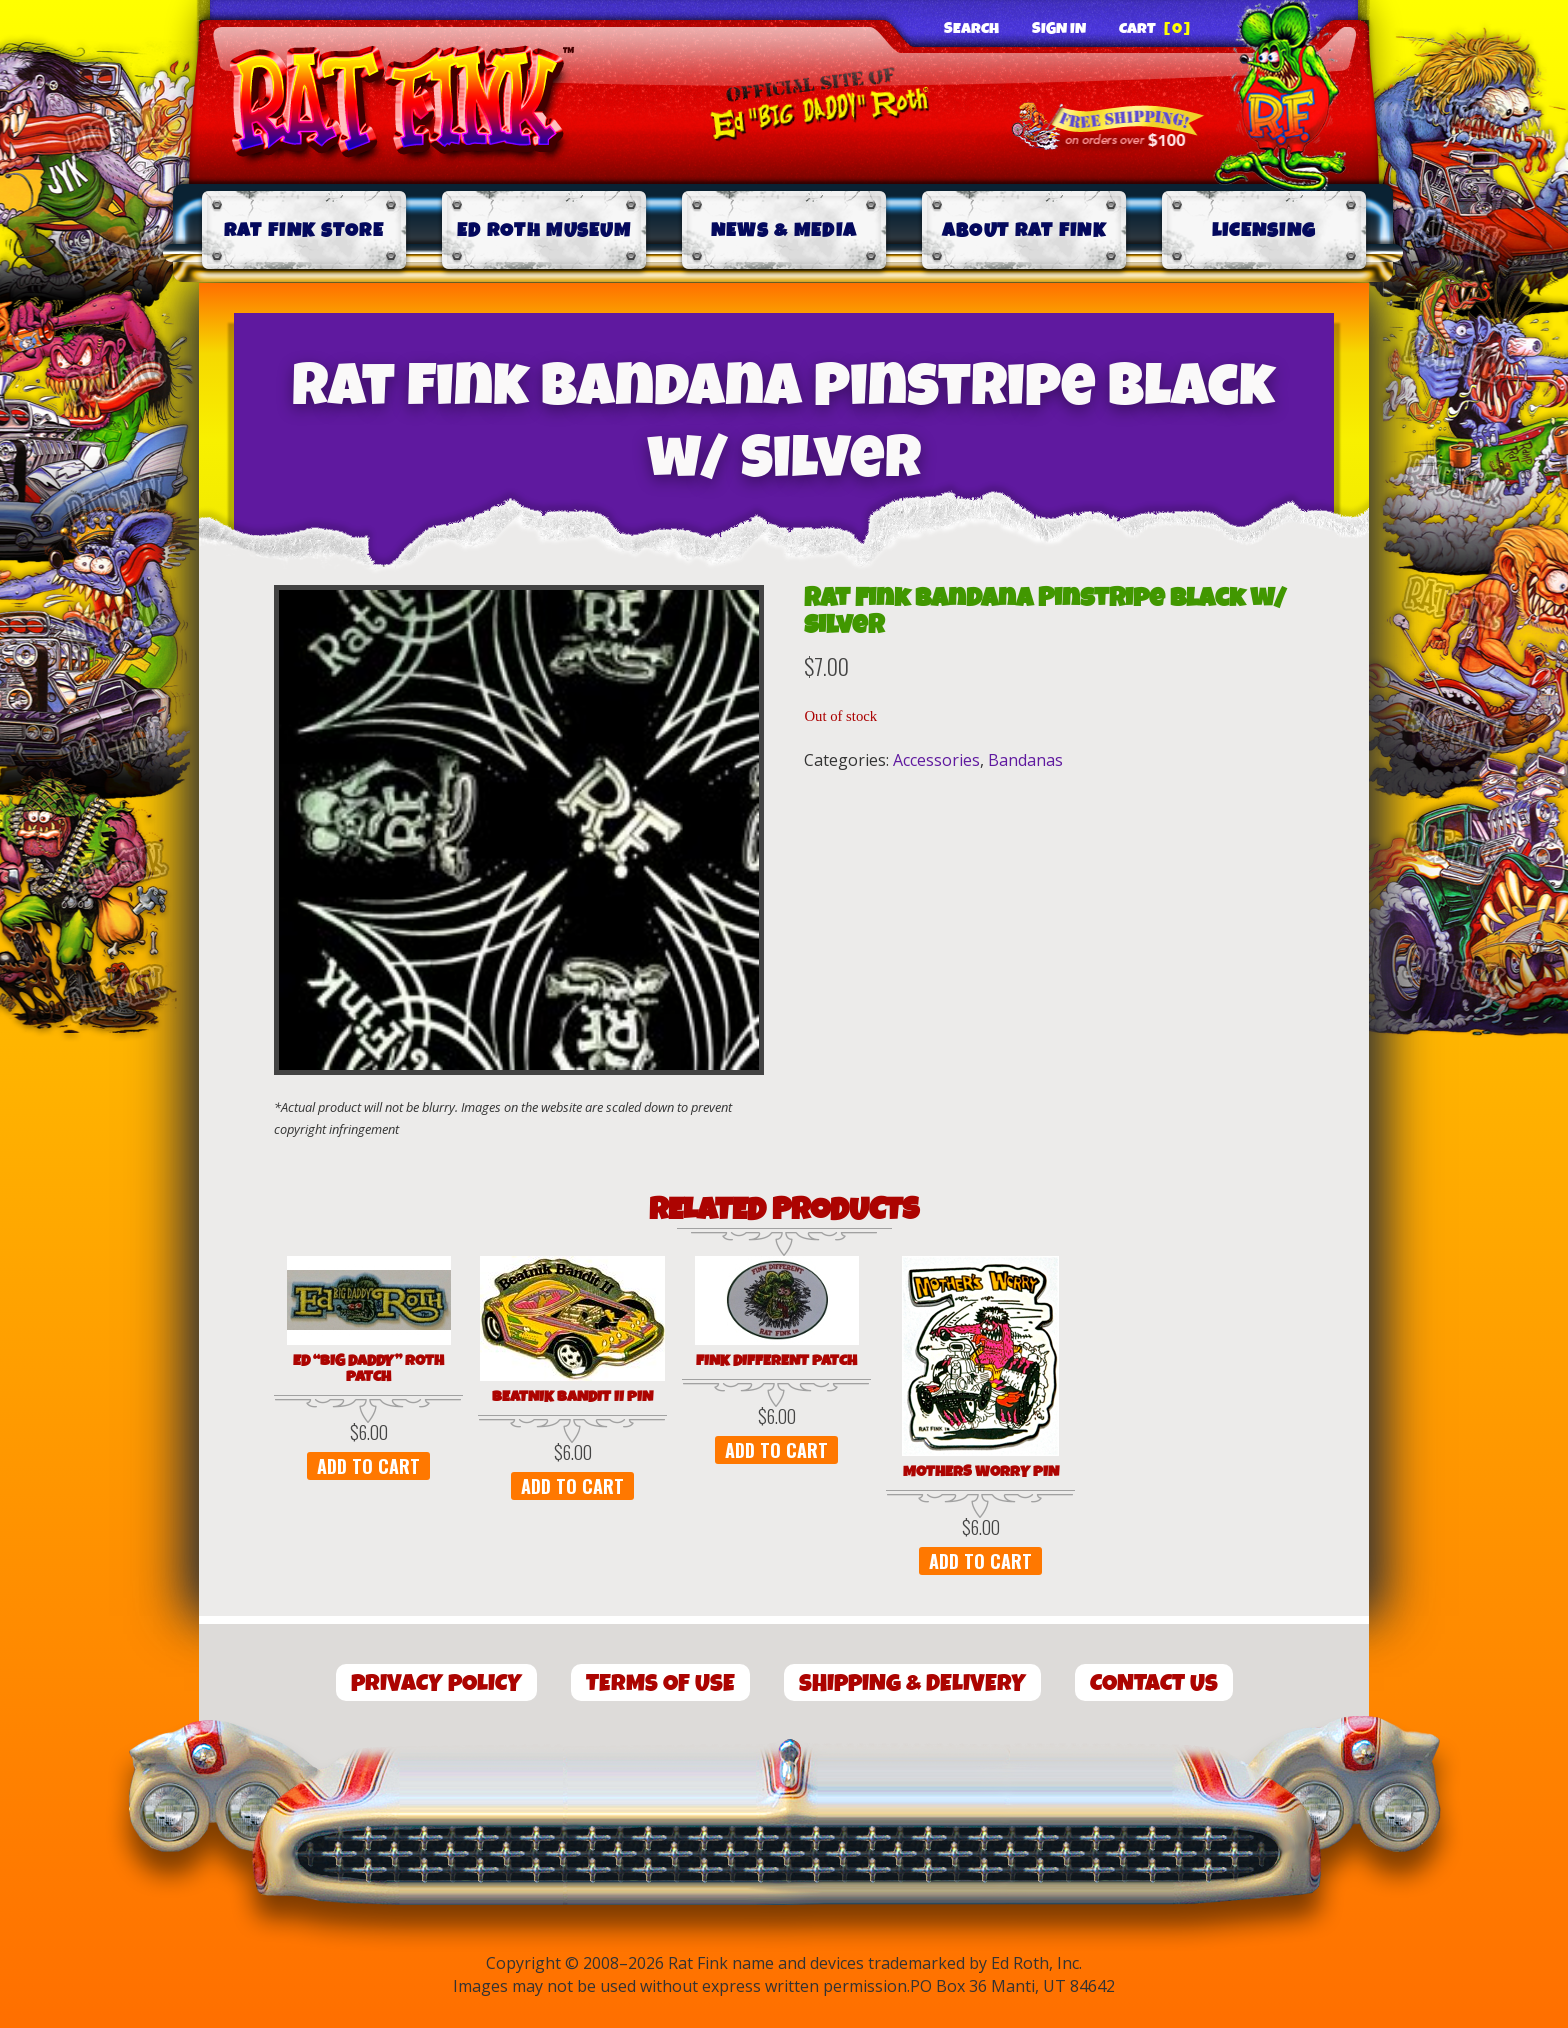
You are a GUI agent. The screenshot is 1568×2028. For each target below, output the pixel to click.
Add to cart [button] (368, 1466)
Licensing (1264, 230)
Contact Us (1154, 1683)
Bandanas (1025, 760)
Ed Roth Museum (544, 230)
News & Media (784, 230)
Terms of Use (660, 1683)
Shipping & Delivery (912, 1683)
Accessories (936, 760)
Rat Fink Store (304, 230)
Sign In (1059, 29)
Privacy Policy (436, 1683)
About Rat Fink (1024, 230)
